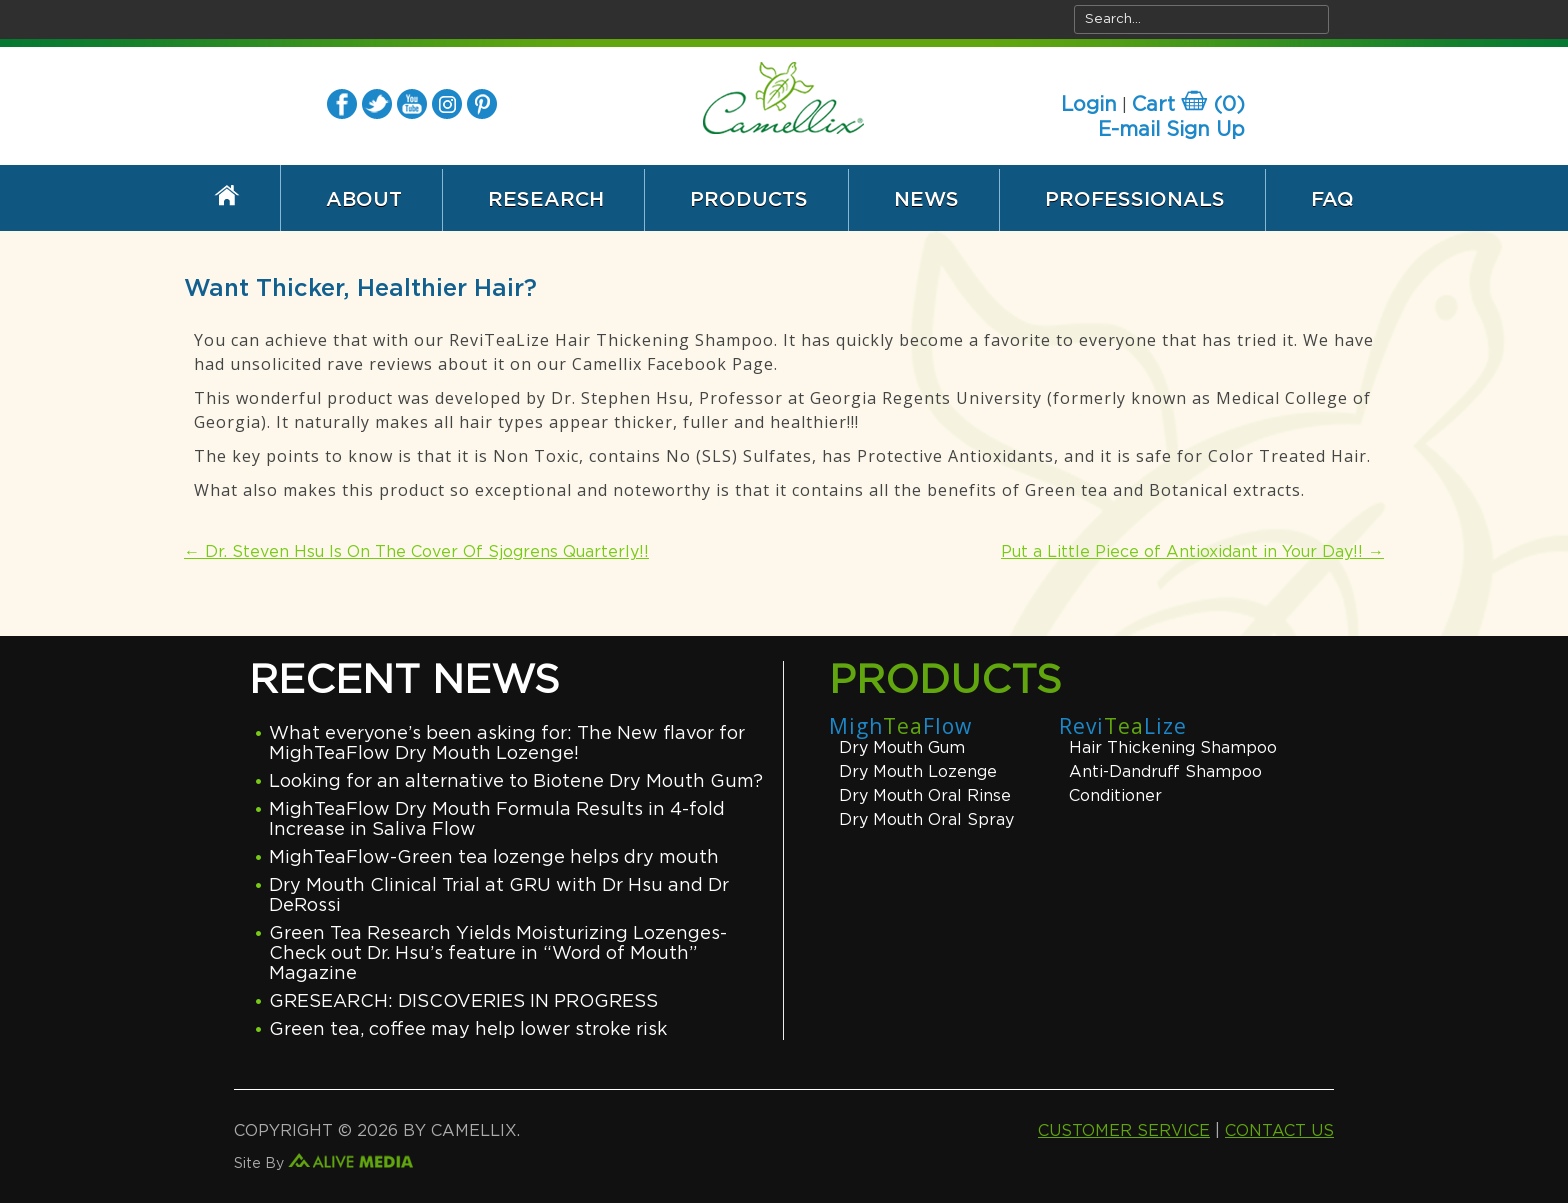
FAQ (1332, 200)
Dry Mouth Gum (902, 748)
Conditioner (1115, 796)
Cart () (1188, 105)
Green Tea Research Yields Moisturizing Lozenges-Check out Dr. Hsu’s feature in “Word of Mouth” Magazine (498, 954)
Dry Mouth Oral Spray (926, 820)
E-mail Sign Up (1171, 130)
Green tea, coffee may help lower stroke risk (468, 1030)
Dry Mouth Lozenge (918, 772)
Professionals (1135, 200)
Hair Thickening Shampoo (1173, 748)
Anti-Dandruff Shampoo (1165, 772)
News (926, 200)
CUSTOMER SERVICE (1124, 1131)
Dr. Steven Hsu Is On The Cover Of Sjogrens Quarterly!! (416, 552)
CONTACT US (1279, 1131)
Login (1089, 105)
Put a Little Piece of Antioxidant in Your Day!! (1192, 552)
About (364, 200)
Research (546, 200)
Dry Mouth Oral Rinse (925, 796)
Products (749, 200)
